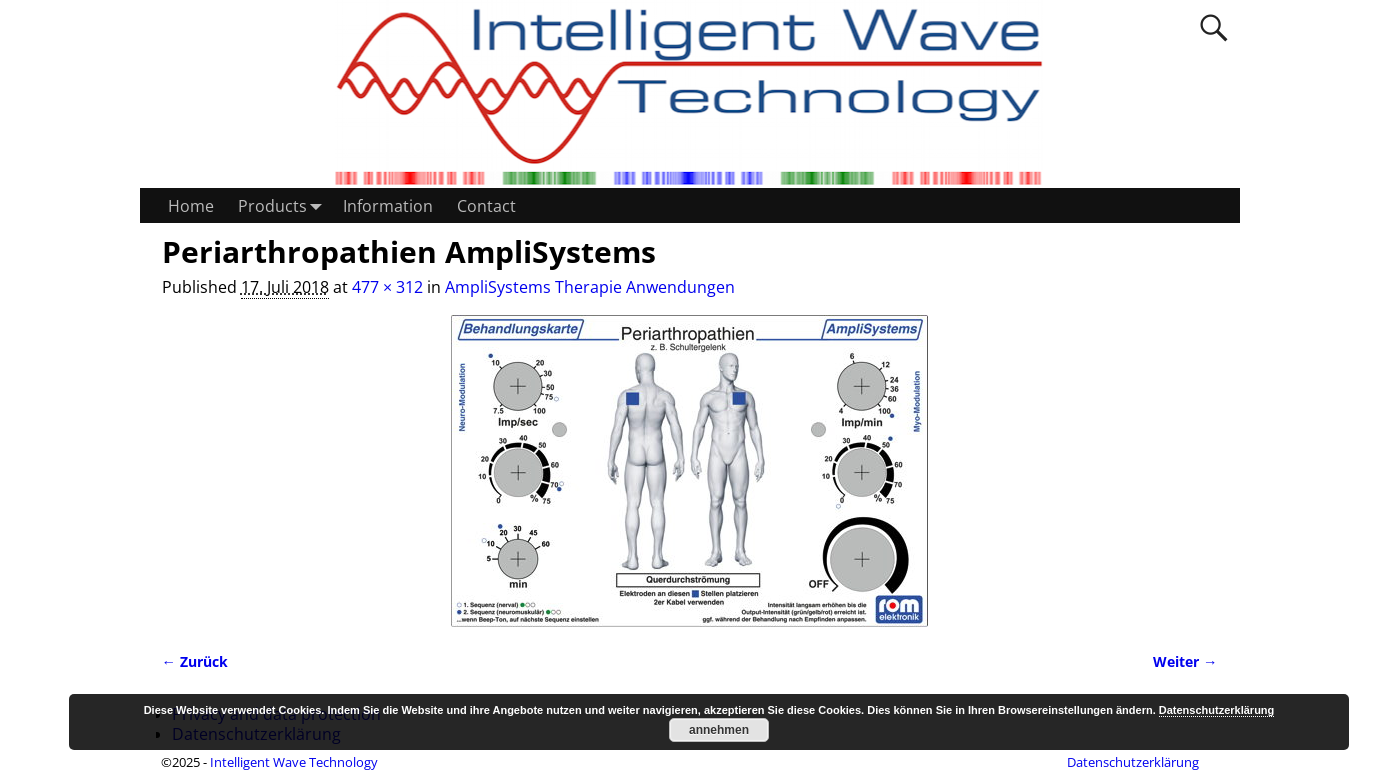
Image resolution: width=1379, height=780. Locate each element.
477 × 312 (387, 287)
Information (388, 206)
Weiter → (1185, 661)
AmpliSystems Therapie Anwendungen (590, 287)
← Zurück (195, 661)
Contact (486, 206)
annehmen (719, 730)
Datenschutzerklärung (1133, 762)
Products (284, 205)
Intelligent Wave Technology (294, 762)
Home (191, 206)
